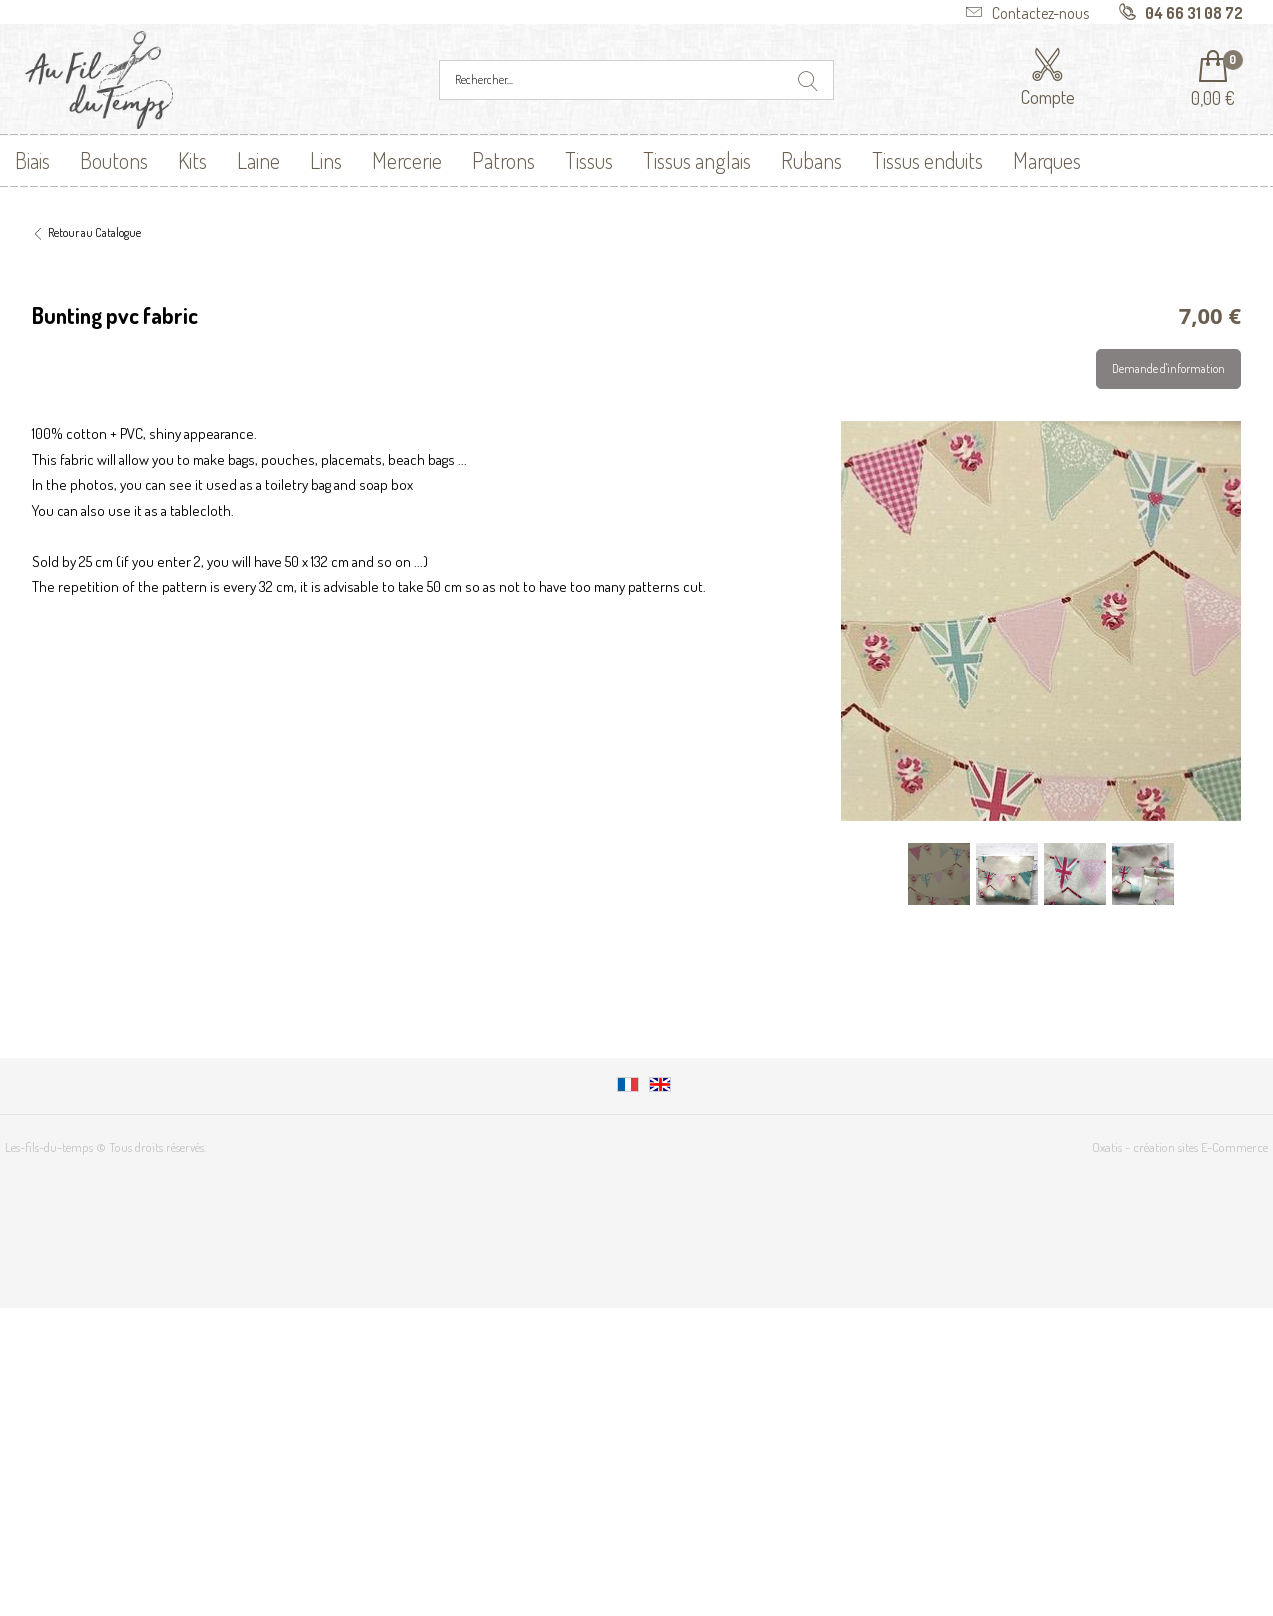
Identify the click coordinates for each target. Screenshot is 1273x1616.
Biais (32, 160)
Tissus (589, 160)
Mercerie (407, 160)
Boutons (114, 160)
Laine (258, 160)
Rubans (811, 160)
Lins (326, 160)
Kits (192, 160)
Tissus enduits (927, 160)
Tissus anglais (697, 160)
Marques (1047, 160)
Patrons (503, 160)
